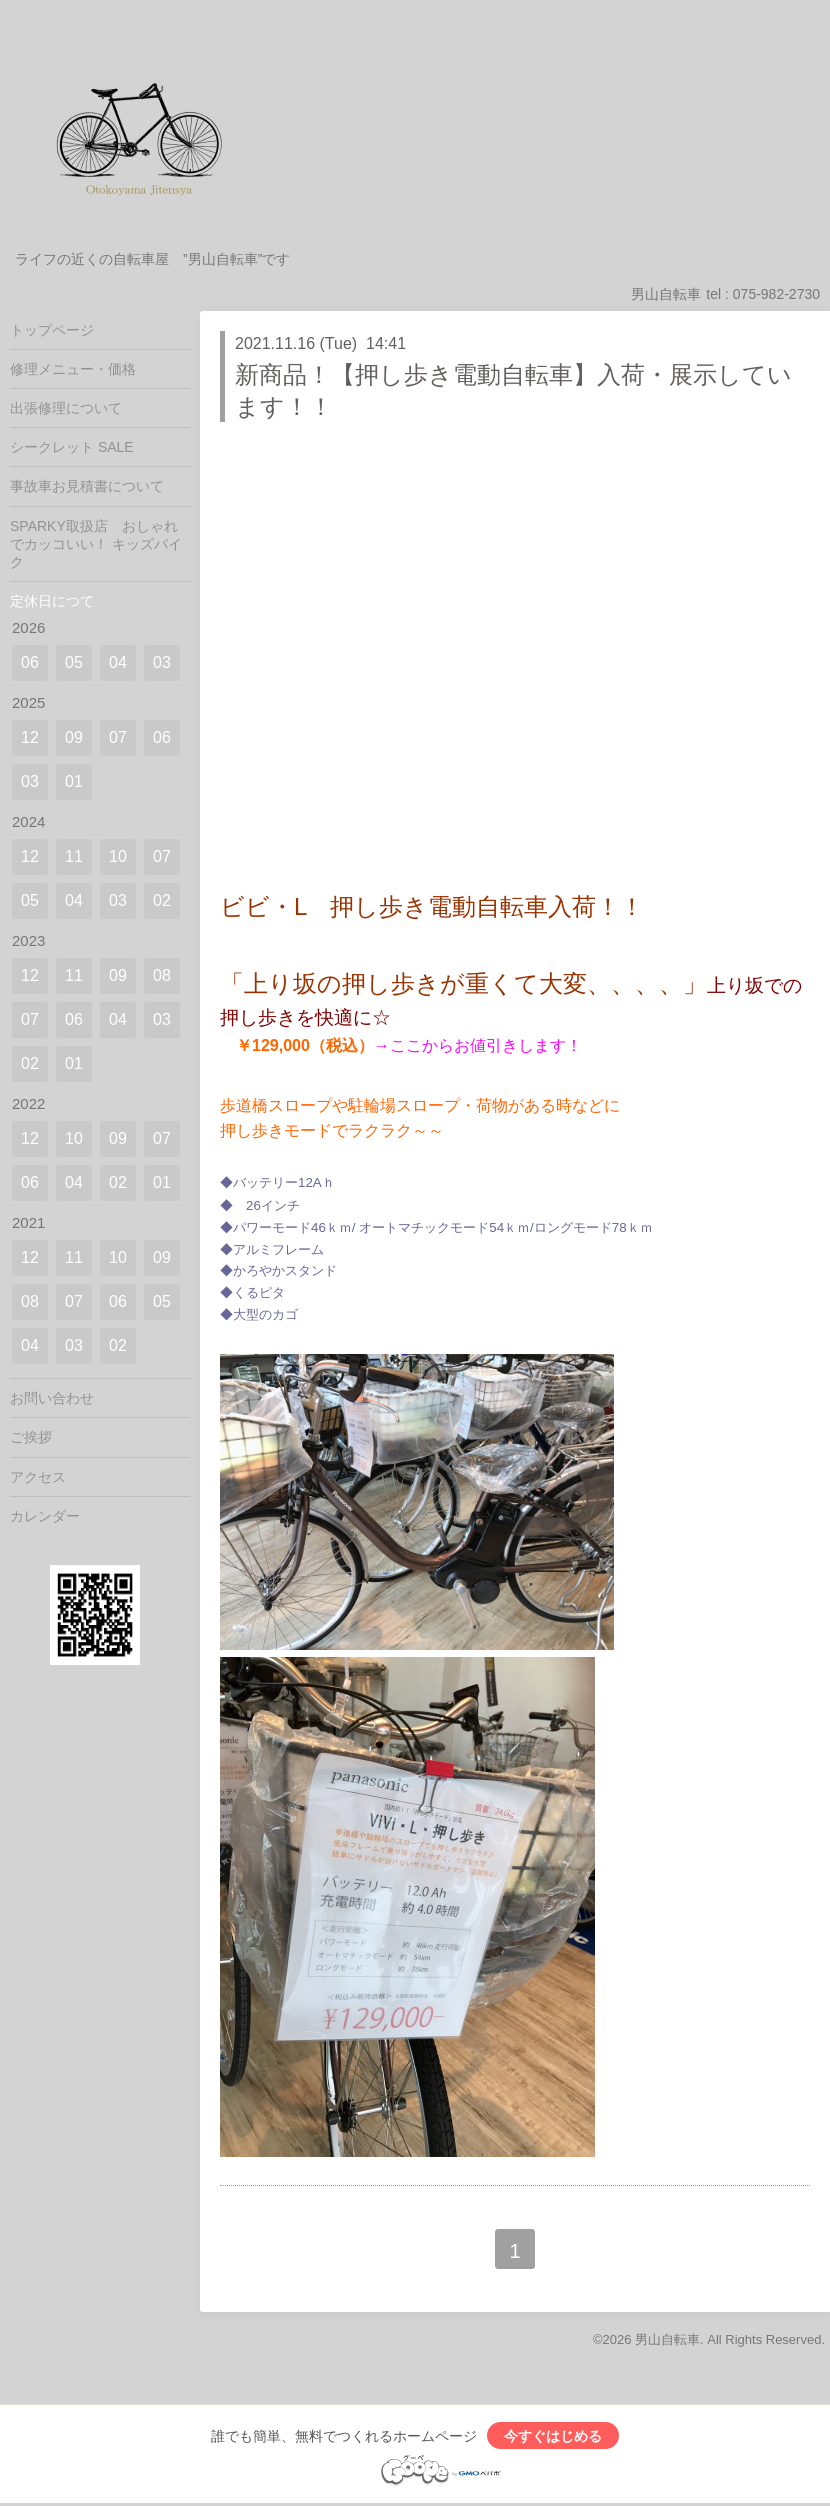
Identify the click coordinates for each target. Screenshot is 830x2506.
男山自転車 (667, 2339)
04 (118, 662)
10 (118, 856)
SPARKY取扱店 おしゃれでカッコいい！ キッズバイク (96, 544)
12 (30, 737)
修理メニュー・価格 (73, 369)
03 (162, 662)
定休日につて (52, 601)
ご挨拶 (31, 1437)
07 (118, 737)
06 (30, 662)
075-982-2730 (776, 294)
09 (74, 737)
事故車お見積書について (87, 486)
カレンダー (45, 1516)
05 (74, 662)
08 (162, 975)
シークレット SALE (72, 447)
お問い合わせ (52, 1398)
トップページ (52, 330)
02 (162, 900)
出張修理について (66, 408)
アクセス (38, 1477)
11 (74, 856)
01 (74, 781)
